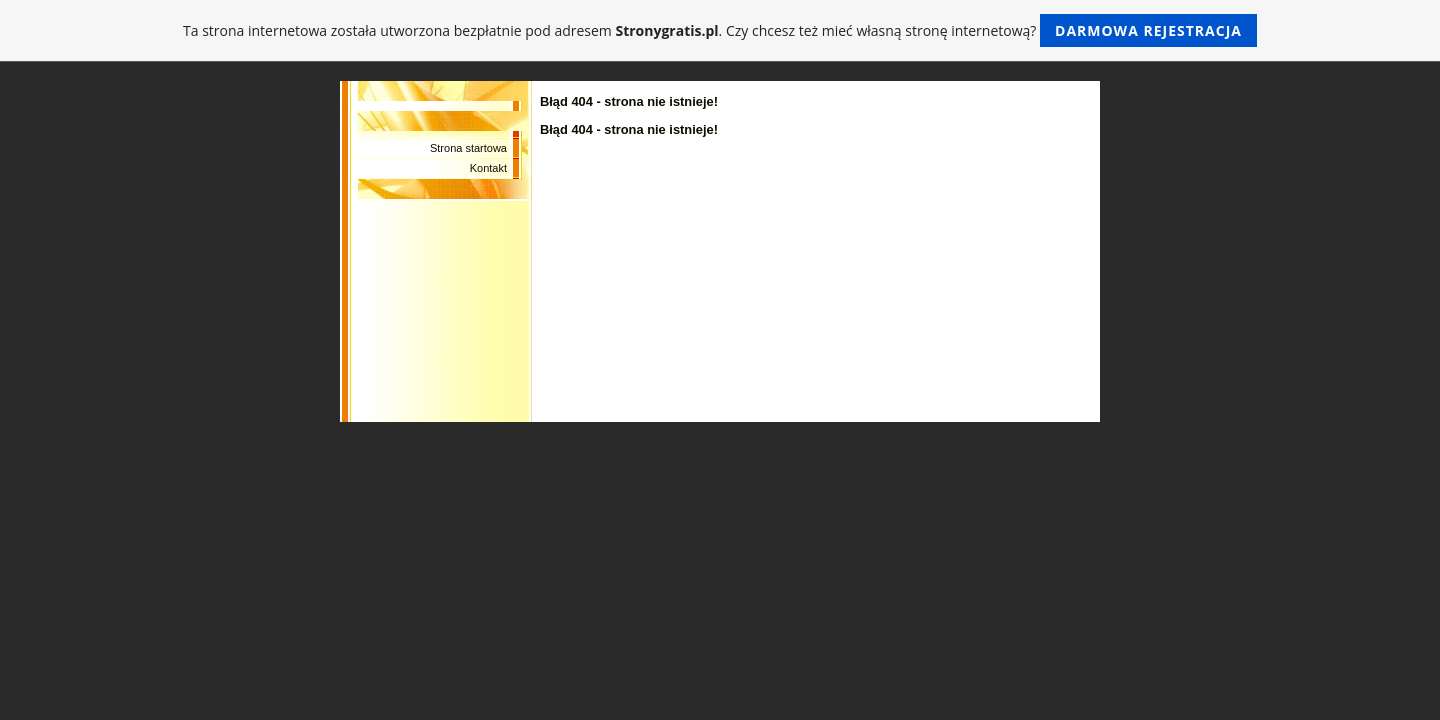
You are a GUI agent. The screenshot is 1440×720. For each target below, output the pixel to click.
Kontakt (488, 168)
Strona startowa (468, 148)
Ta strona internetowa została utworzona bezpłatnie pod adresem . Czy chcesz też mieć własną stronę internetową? (720, 30)
